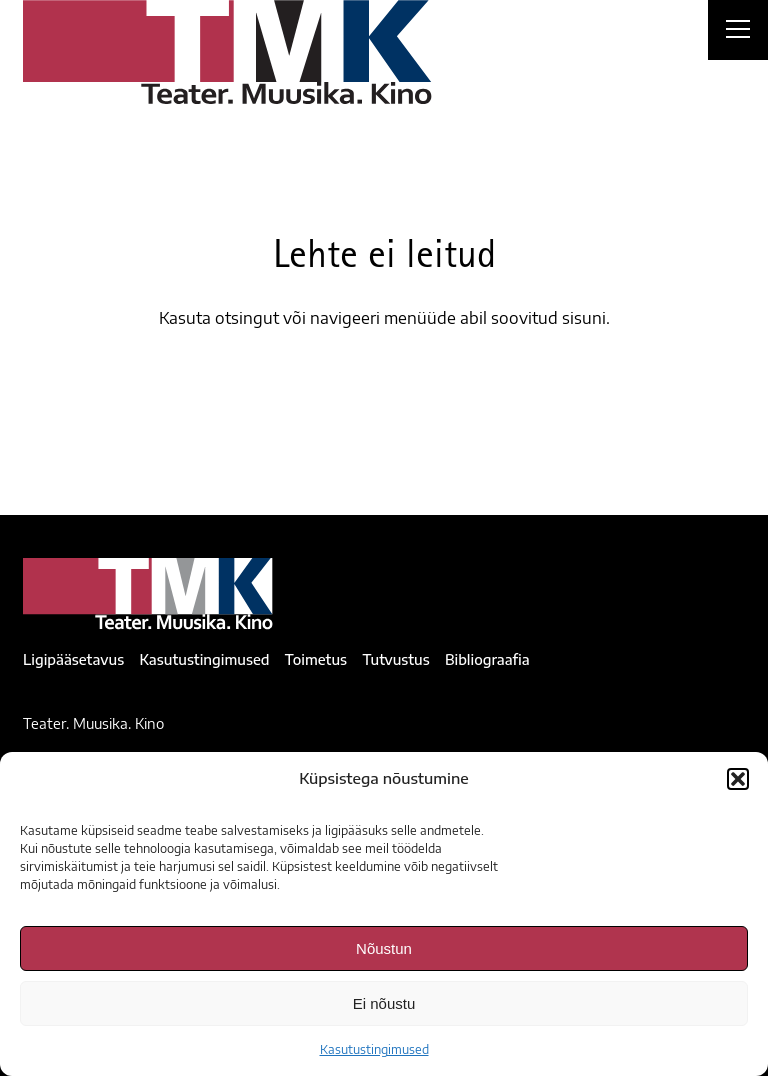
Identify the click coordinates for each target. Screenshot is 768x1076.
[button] (738, 779)
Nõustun (384, 948)
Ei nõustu (384, 1003)
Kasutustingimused (374, 1049)
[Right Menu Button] (738, 32)
